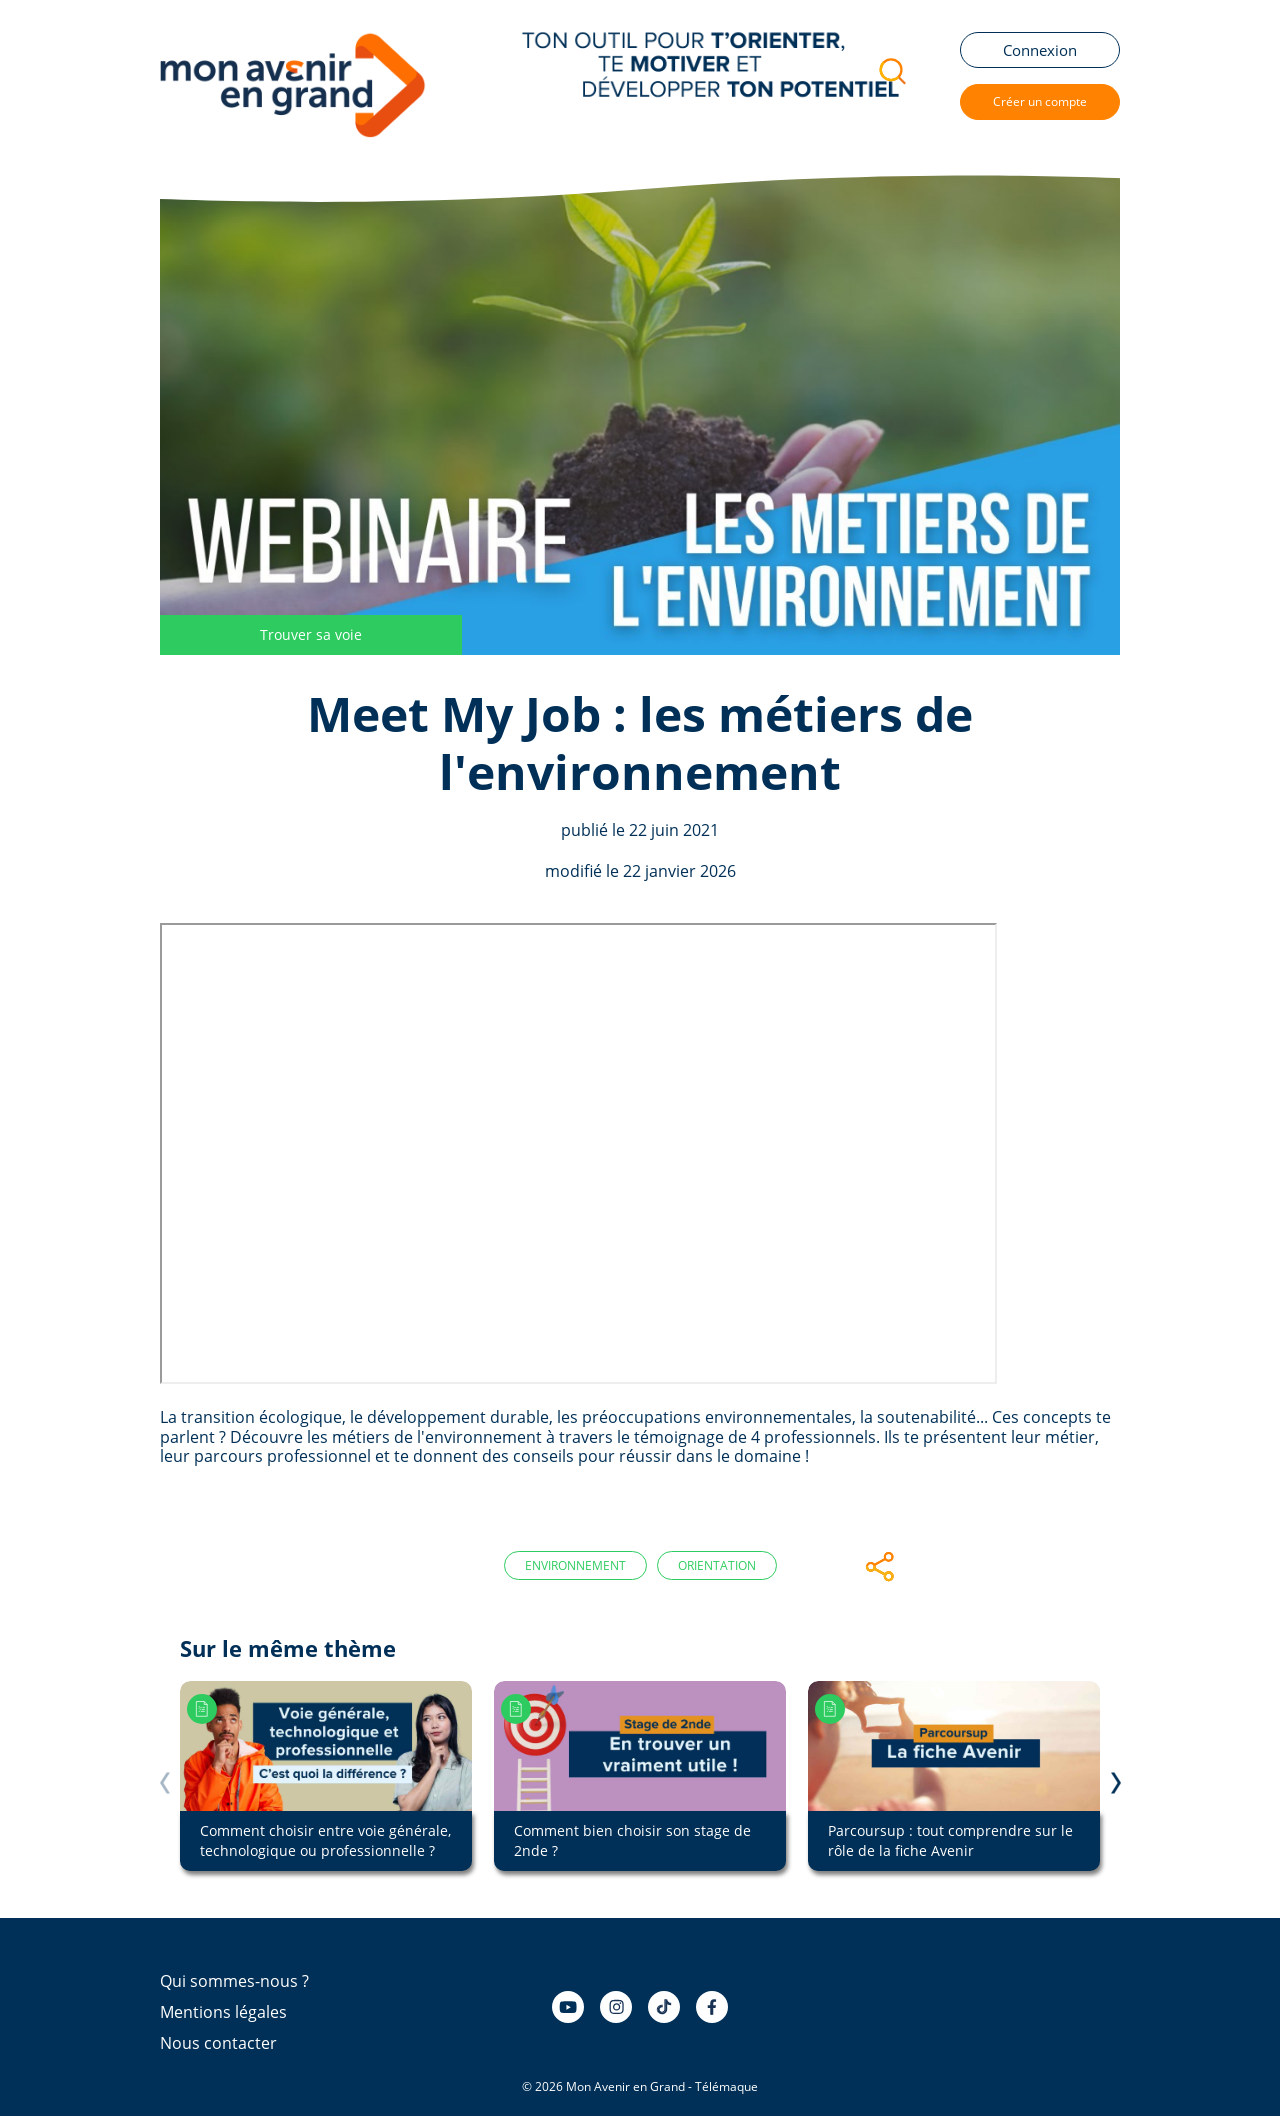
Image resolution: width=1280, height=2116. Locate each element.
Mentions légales (223, 2012)
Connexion (1040, 50)
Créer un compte (1040, 101)
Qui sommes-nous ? (234, 1981)
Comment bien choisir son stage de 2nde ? (632, 1840)
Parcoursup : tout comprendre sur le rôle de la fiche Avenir (950, 1840)
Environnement (575, 1565)
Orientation (717, 1565)
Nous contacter (218, 2043)
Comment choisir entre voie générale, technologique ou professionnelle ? (325, 1840)
